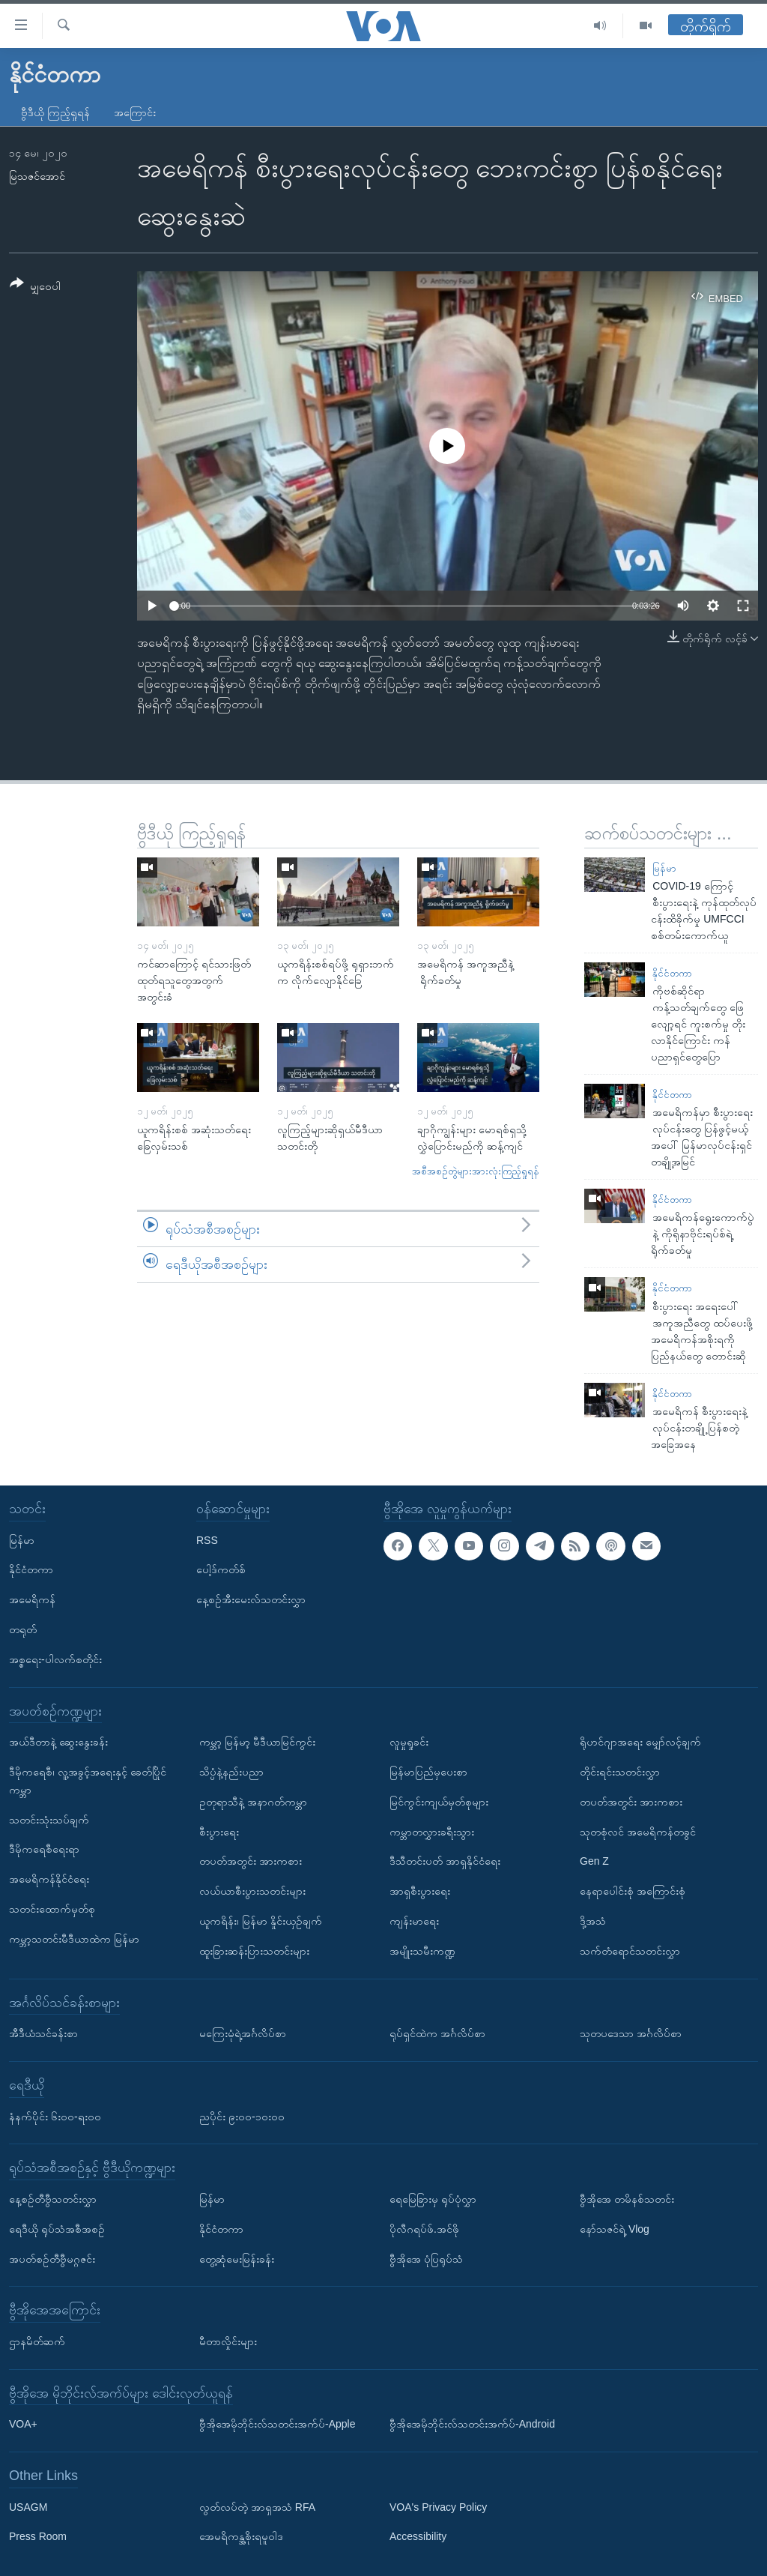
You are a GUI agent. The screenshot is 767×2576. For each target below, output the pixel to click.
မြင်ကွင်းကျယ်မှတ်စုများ (438, 1802)
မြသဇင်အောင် (37, 176)
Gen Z (594, 1861)
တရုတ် (23, 1629)
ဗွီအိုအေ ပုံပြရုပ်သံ (426, 2258)
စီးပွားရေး (219, 1831)
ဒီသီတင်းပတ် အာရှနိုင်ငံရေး (444, 1861)
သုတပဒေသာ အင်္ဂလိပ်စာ (631, 2033)
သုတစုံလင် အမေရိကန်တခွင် (638, 1831)
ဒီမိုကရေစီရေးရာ (44, 1849)
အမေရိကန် (32, 1599)
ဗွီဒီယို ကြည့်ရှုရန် (55, 112)
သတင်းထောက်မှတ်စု (52, 1909)
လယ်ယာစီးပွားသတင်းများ (252, 1891)
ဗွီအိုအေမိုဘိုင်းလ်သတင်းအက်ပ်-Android (472, 2424)
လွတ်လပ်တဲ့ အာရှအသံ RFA (257, 2507)
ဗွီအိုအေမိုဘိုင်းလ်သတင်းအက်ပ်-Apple (277, 2424)
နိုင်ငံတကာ (672, 973)
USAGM (28, 2507)
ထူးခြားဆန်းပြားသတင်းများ (254, 1951)
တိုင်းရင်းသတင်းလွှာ (620, 1772)
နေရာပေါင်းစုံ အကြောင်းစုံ (632, 1891)
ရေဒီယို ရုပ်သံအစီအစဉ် (57, 2229)
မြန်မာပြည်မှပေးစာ (428, 1772)
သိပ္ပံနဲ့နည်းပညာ (231, 1772)
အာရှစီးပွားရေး (419, 1891)
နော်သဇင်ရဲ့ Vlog (614, 2229)
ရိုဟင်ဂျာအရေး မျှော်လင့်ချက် (640, 1742)
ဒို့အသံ (593, 1921)
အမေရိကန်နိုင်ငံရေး (49, 1879)
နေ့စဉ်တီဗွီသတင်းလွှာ (53, 2199)
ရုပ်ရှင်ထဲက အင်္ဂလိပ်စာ (437, 2033)
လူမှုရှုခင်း (408, 1742)
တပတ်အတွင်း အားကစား (250, 1861)
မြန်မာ (664, 868)
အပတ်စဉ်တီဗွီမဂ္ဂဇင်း (52, 2258)
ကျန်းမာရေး (414, 1921)
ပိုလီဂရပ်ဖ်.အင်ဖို (424, 2229)
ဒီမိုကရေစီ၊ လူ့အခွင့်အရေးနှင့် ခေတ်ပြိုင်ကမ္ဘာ (87, 1781)
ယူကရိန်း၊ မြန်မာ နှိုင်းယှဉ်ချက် (260, 1921)
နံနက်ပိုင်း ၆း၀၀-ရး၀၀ (55, 2116)
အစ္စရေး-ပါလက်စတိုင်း (55, 1659)
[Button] (35, 287)
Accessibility (417, 2536)
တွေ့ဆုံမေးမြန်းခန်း (236, 2258)
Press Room (38, 2536)
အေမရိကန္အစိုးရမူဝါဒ (241, 2536)
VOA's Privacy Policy (438, 2507)
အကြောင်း (135, 112)
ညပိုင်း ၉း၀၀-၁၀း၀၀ (242, 2116)
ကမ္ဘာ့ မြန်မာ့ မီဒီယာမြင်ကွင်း (257, 1742)
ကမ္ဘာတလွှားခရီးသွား (431, 1831)
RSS (207, 1539)
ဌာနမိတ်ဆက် (37, 2341)
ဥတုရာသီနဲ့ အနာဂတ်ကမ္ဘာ (253, 1802)
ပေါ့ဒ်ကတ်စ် (221, 1569)
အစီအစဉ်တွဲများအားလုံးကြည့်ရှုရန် (475, 1171)
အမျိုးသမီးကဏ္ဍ (422, 1951)
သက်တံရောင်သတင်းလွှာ (630, 1951)
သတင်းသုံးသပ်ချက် (49, 1819)
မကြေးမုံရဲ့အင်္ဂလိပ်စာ (242, 2033)
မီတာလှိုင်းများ (228, 2341)
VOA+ (23, 2424)
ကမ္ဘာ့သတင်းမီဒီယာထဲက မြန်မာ (74, 1939)
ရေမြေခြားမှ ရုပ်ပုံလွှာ (432, 2199)
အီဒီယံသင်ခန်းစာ (43, 2033)
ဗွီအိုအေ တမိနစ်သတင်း (627, 2199)
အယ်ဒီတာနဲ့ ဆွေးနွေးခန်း (58, 1742)
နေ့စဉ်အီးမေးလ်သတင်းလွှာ (251, 1599)
